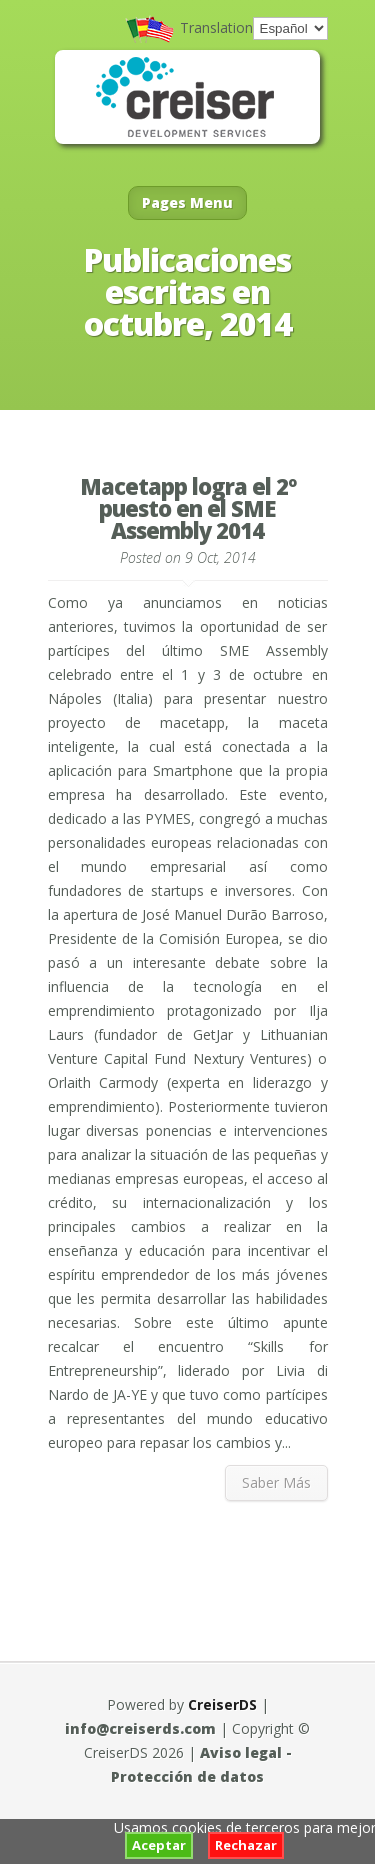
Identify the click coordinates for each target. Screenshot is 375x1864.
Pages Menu (187, 202)
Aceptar (159, 1845)
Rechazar (246, 1845)
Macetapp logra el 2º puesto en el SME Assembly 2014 (188, 508)
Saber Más (276, 1482)
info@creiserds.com (140, 1728)
